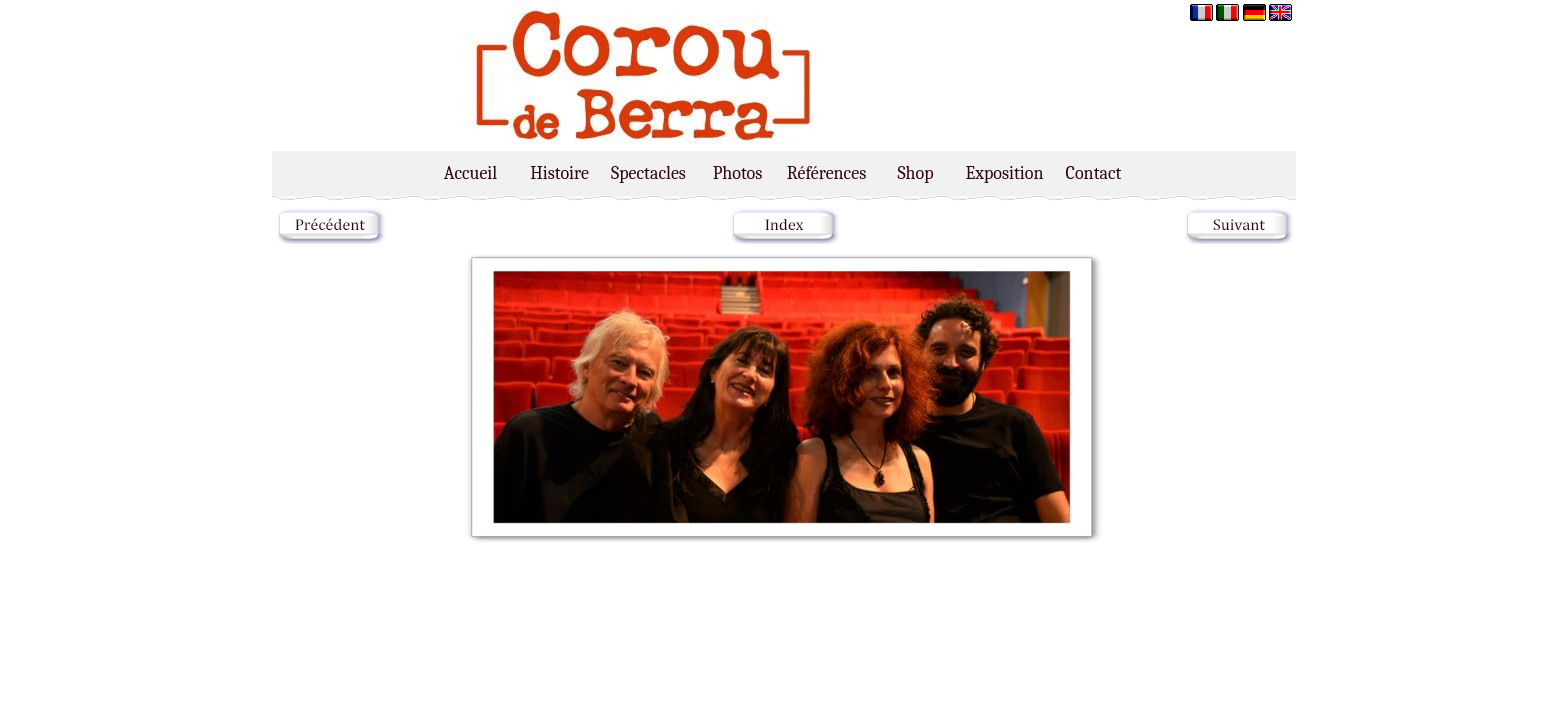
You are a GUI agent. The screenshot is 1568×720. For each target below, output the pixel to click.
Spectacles (648, 173)
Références (826, 173)
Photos (738, 173)
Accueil (470, 173)
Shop (915, 173)
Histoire (559, 173)
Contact (1094, 173)
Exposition (1005, 173)
